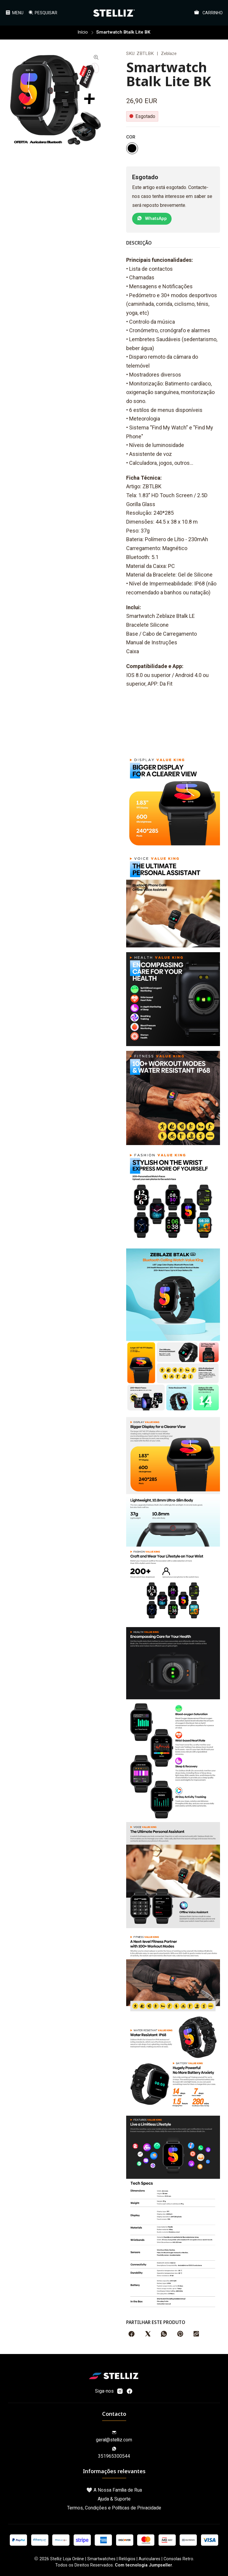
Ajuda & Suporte (114, 2498)
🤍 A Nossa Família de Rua (114, 2489)
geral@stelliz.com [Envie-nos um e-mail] (114, 2436)
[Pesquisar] (42, 12)
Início (82, 31)
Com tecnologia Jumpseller (143, 2564)
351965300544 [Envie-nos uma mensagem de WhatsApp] (114, 2452)
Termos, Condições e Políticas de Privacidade (114, 2507)
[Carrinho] (208, 12)
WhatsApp (152, 218)
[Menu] (14, 12)
